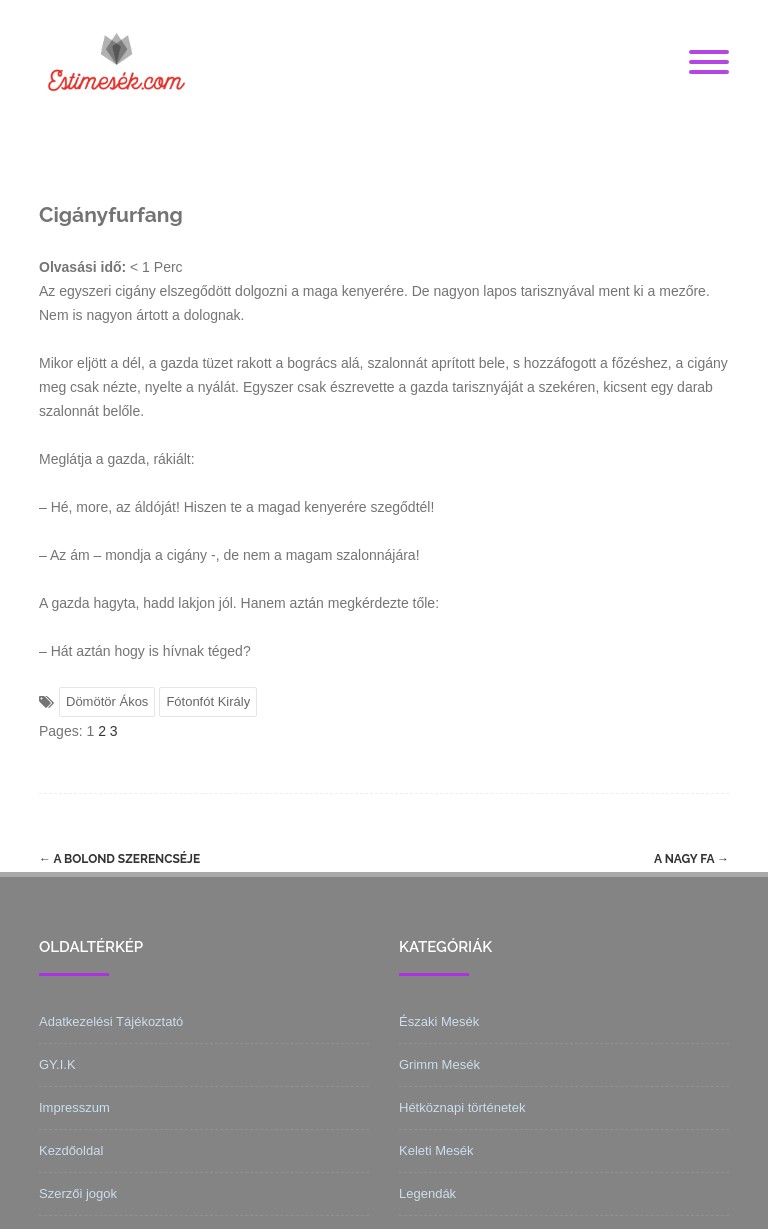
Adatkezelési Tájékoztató (111, 1021)
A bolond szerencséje (119, 859)
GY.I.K (57, 1064)
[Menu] (709, 63)
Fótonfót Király (208, 701)
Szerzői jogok (78, 1193)
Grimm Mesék (439, 1064)
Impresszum (74, 1107)
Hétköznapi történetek (462, 1107)
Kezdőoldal (71, 1150)
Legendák (427, 1193)
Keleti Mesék (436, 1150)
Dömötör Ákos (107, 701)
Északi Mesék (439, 1021)
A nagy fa (691, 859)
